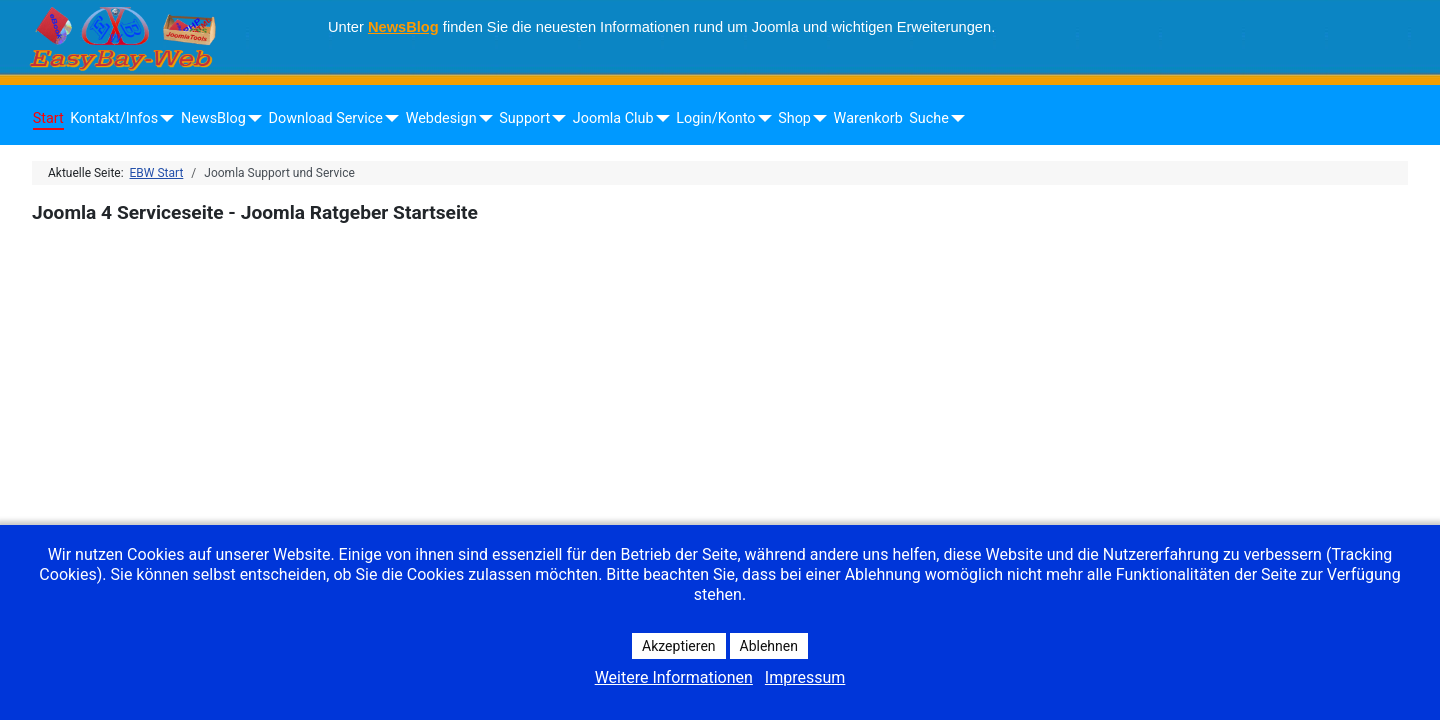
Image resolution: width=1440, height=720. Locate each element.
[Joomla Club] (659, 119)
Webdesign (441, 118)
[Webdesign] (482, 119)
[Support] (555, 119)
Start (48, 118)
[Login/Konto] (760, 119)
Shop (794, 118)
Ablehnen (769, 646)
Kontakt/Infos (114, 118)
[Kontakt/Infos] (163, 119)
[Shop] (816, 119)
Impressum (805, 677)
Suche (929, 118)
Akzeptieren (679, 646)
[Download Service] (388, 119)
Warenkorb (868, 118)
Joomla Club (613, 118)
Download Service (326, 118)
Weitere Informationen (674, 677)
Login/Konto (715, 118)
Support (524, 118)
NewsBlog (403, 27)
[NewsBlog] (251, 119)
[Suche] (954, 119)
